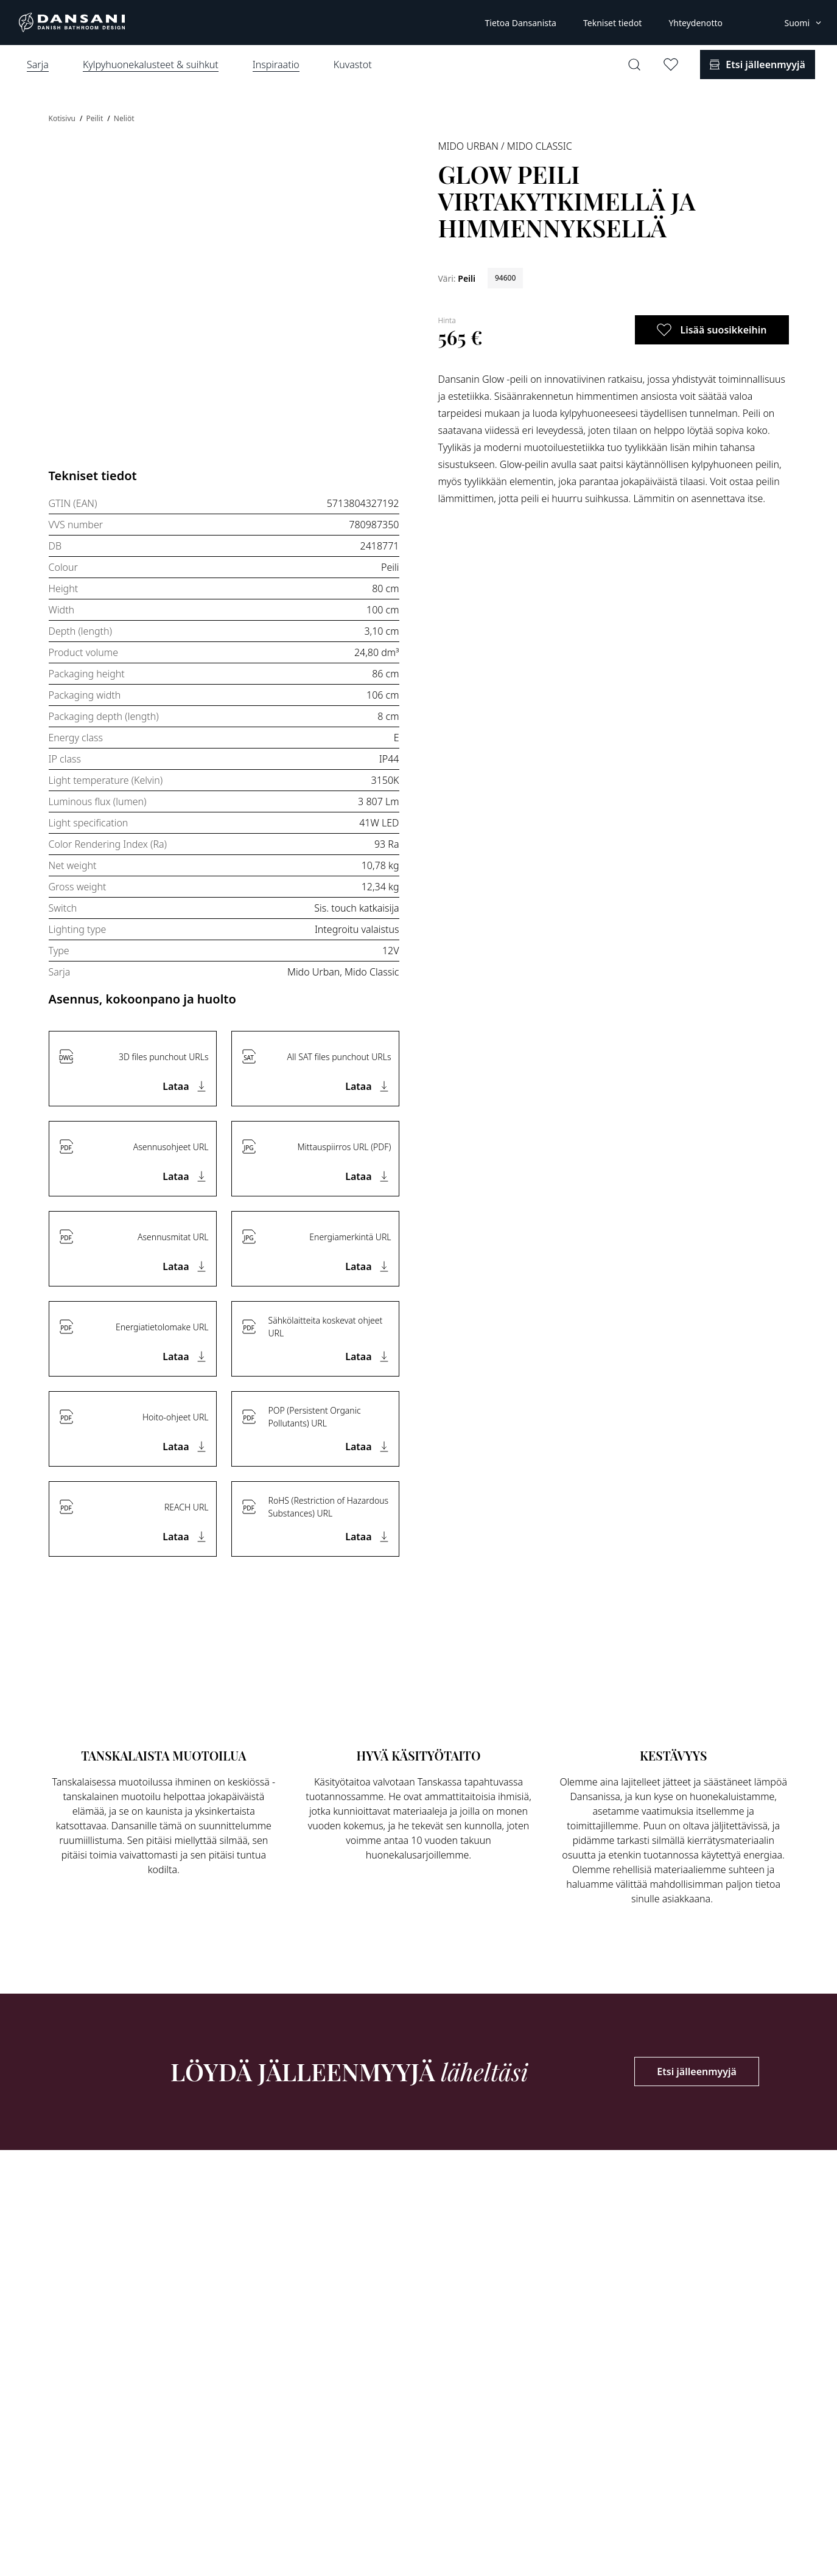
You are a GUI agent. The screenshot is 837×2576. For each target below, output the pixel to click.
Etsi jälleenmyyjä (697, 2071)
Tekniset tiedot (612, 23)
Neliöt (124, 118)
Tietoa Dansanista (520, 23)
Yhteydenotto (695, 23)
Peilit (95, 118)
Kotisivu (63, 118)
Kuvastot (353, 64)
